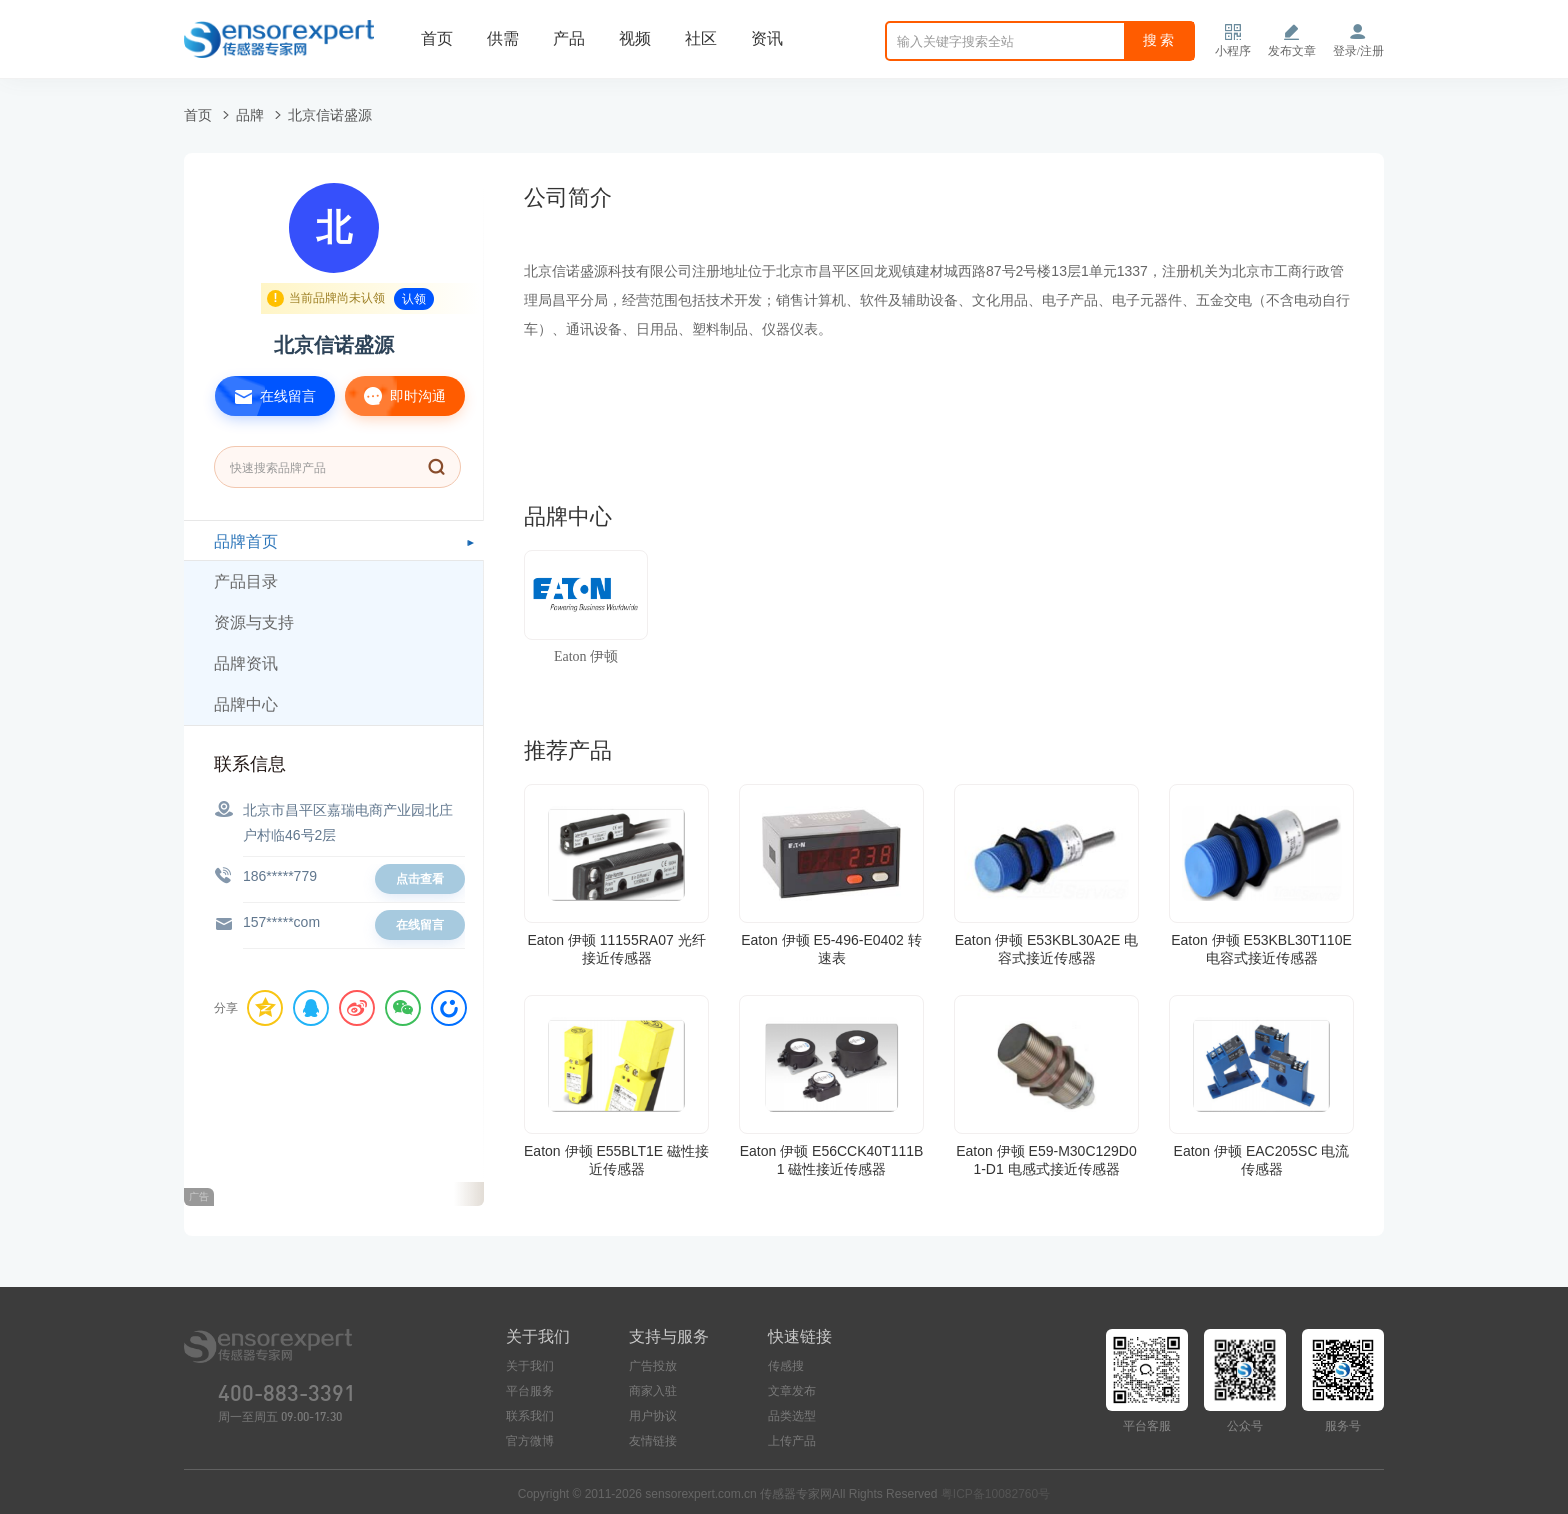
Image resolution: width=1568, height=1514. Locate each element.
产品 (569, 38)
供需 (503, 38)
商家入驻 (653, 1391)
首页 (437, 38)
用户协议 (653, 1416)
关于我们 (530, 1366)
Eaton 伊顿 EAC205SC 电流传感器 (1262, 1160)
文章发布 (792, 1391)
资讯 (767, 38)
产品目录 (246, 581)
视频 (635, 38)
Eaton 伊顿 (586, 656)
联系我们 (530, 1416)
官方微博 (530, 1441)
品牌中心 (246, 704)
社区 (701, 38)
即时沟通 (395, 396)
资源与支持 (254, 622)
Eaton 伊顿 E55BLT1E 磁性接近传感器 (616, 1160)
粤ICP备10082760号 (995, 1494)
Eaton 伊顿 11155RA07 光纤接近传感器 (616, 949)
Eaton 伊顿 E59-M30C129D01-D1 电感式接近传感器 (1046, 1160)
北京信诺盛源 (330, 115)
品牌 (250, 115)
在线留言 (265, 396)
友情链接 (653, 1441)
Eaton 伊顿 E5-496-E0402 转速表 (831, 949)
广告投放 (653, 1366)
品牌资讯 (246, 663)
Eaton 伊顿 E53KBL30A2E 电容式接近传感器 (1047, 949)
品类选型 (792, 1416)
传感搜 (786, 1366)
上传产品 (792, 1441)
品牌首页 (246, 541)
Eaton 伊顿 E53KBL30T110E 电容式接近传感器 (1261, 949)
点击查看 (420, 879)
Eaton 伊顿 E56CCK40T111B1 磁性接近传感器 (832, 1160)
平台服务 (530, 1391)
